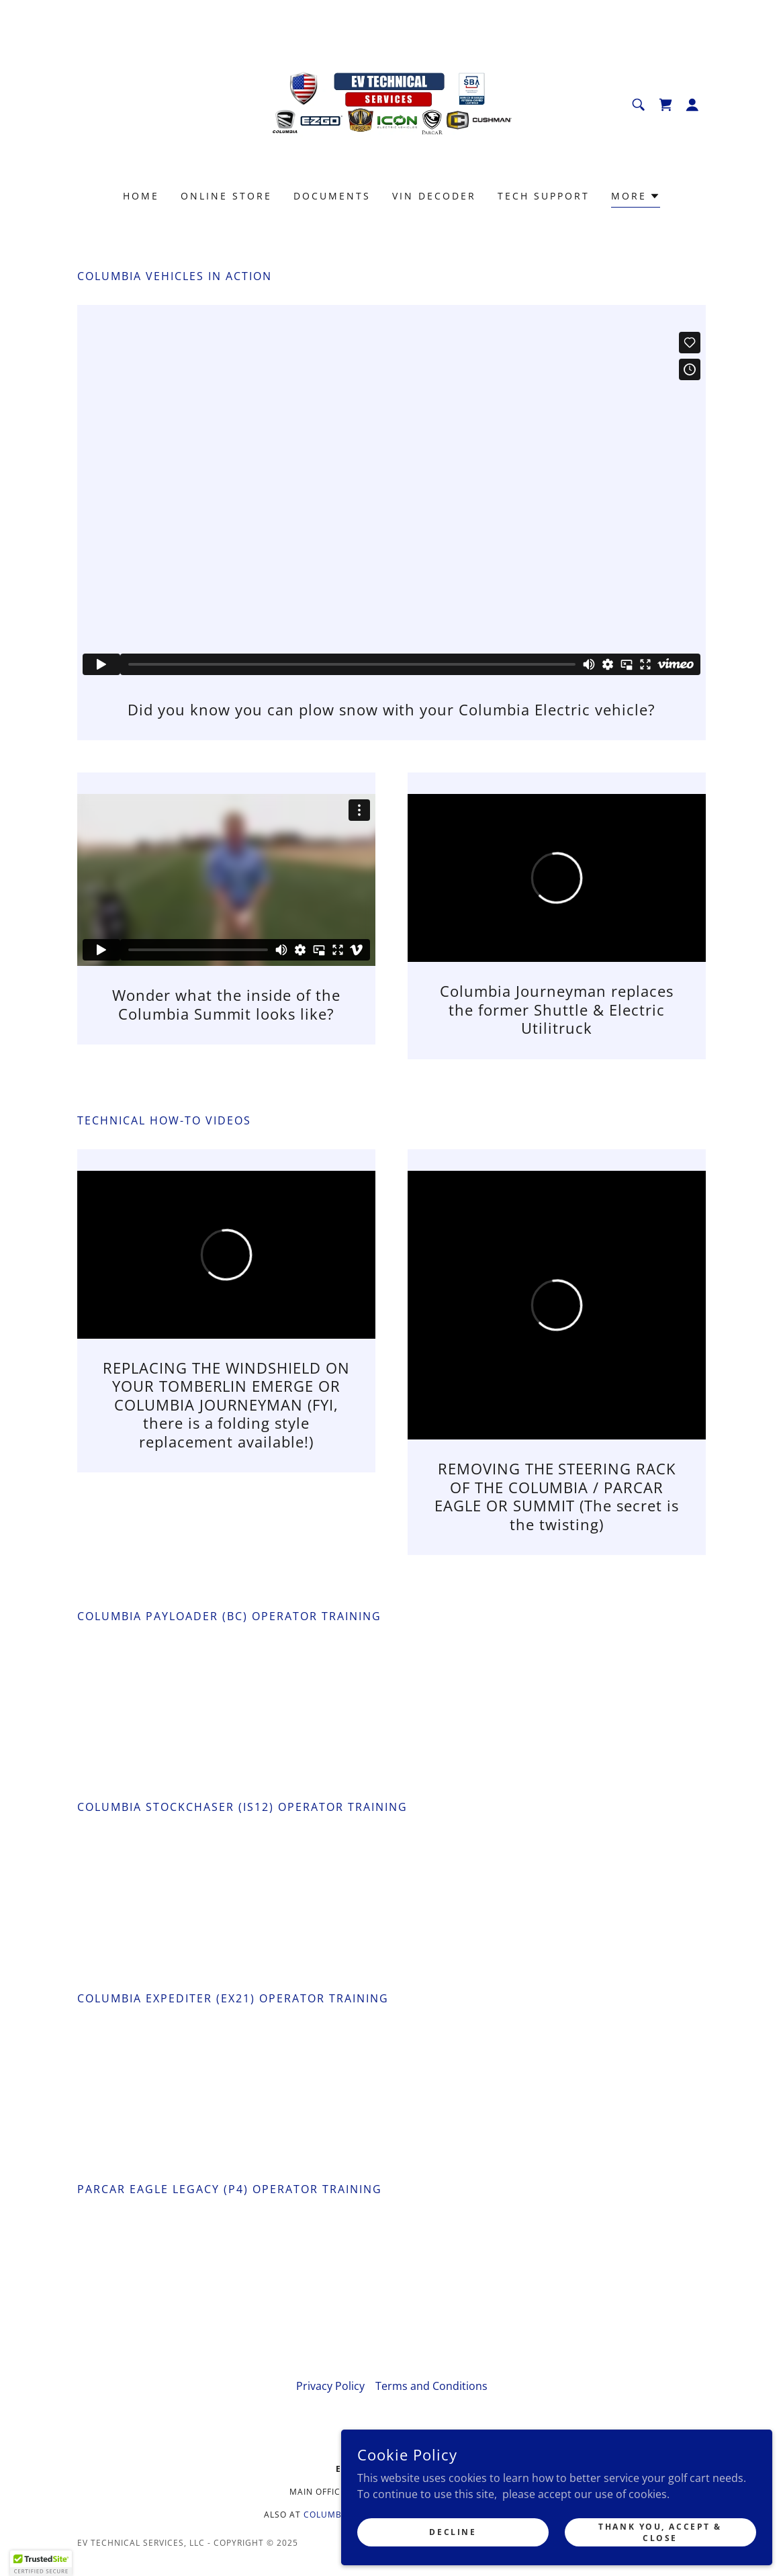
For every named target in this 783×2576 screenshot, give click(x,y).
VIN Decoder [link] (434, 195)
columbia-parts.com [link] (354, 2514)
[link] (391, 103)
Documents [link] (332, 195)
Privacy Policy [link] (330, 2386)
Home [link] (141, 195)
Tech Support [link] (544, 195)
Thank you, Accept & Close (695, 2521)
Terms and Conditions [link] (431, 2386)
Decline (569, 2521)
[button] (692, 104)
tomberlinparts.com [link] (468, 2514)
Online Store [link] (226, 195)
